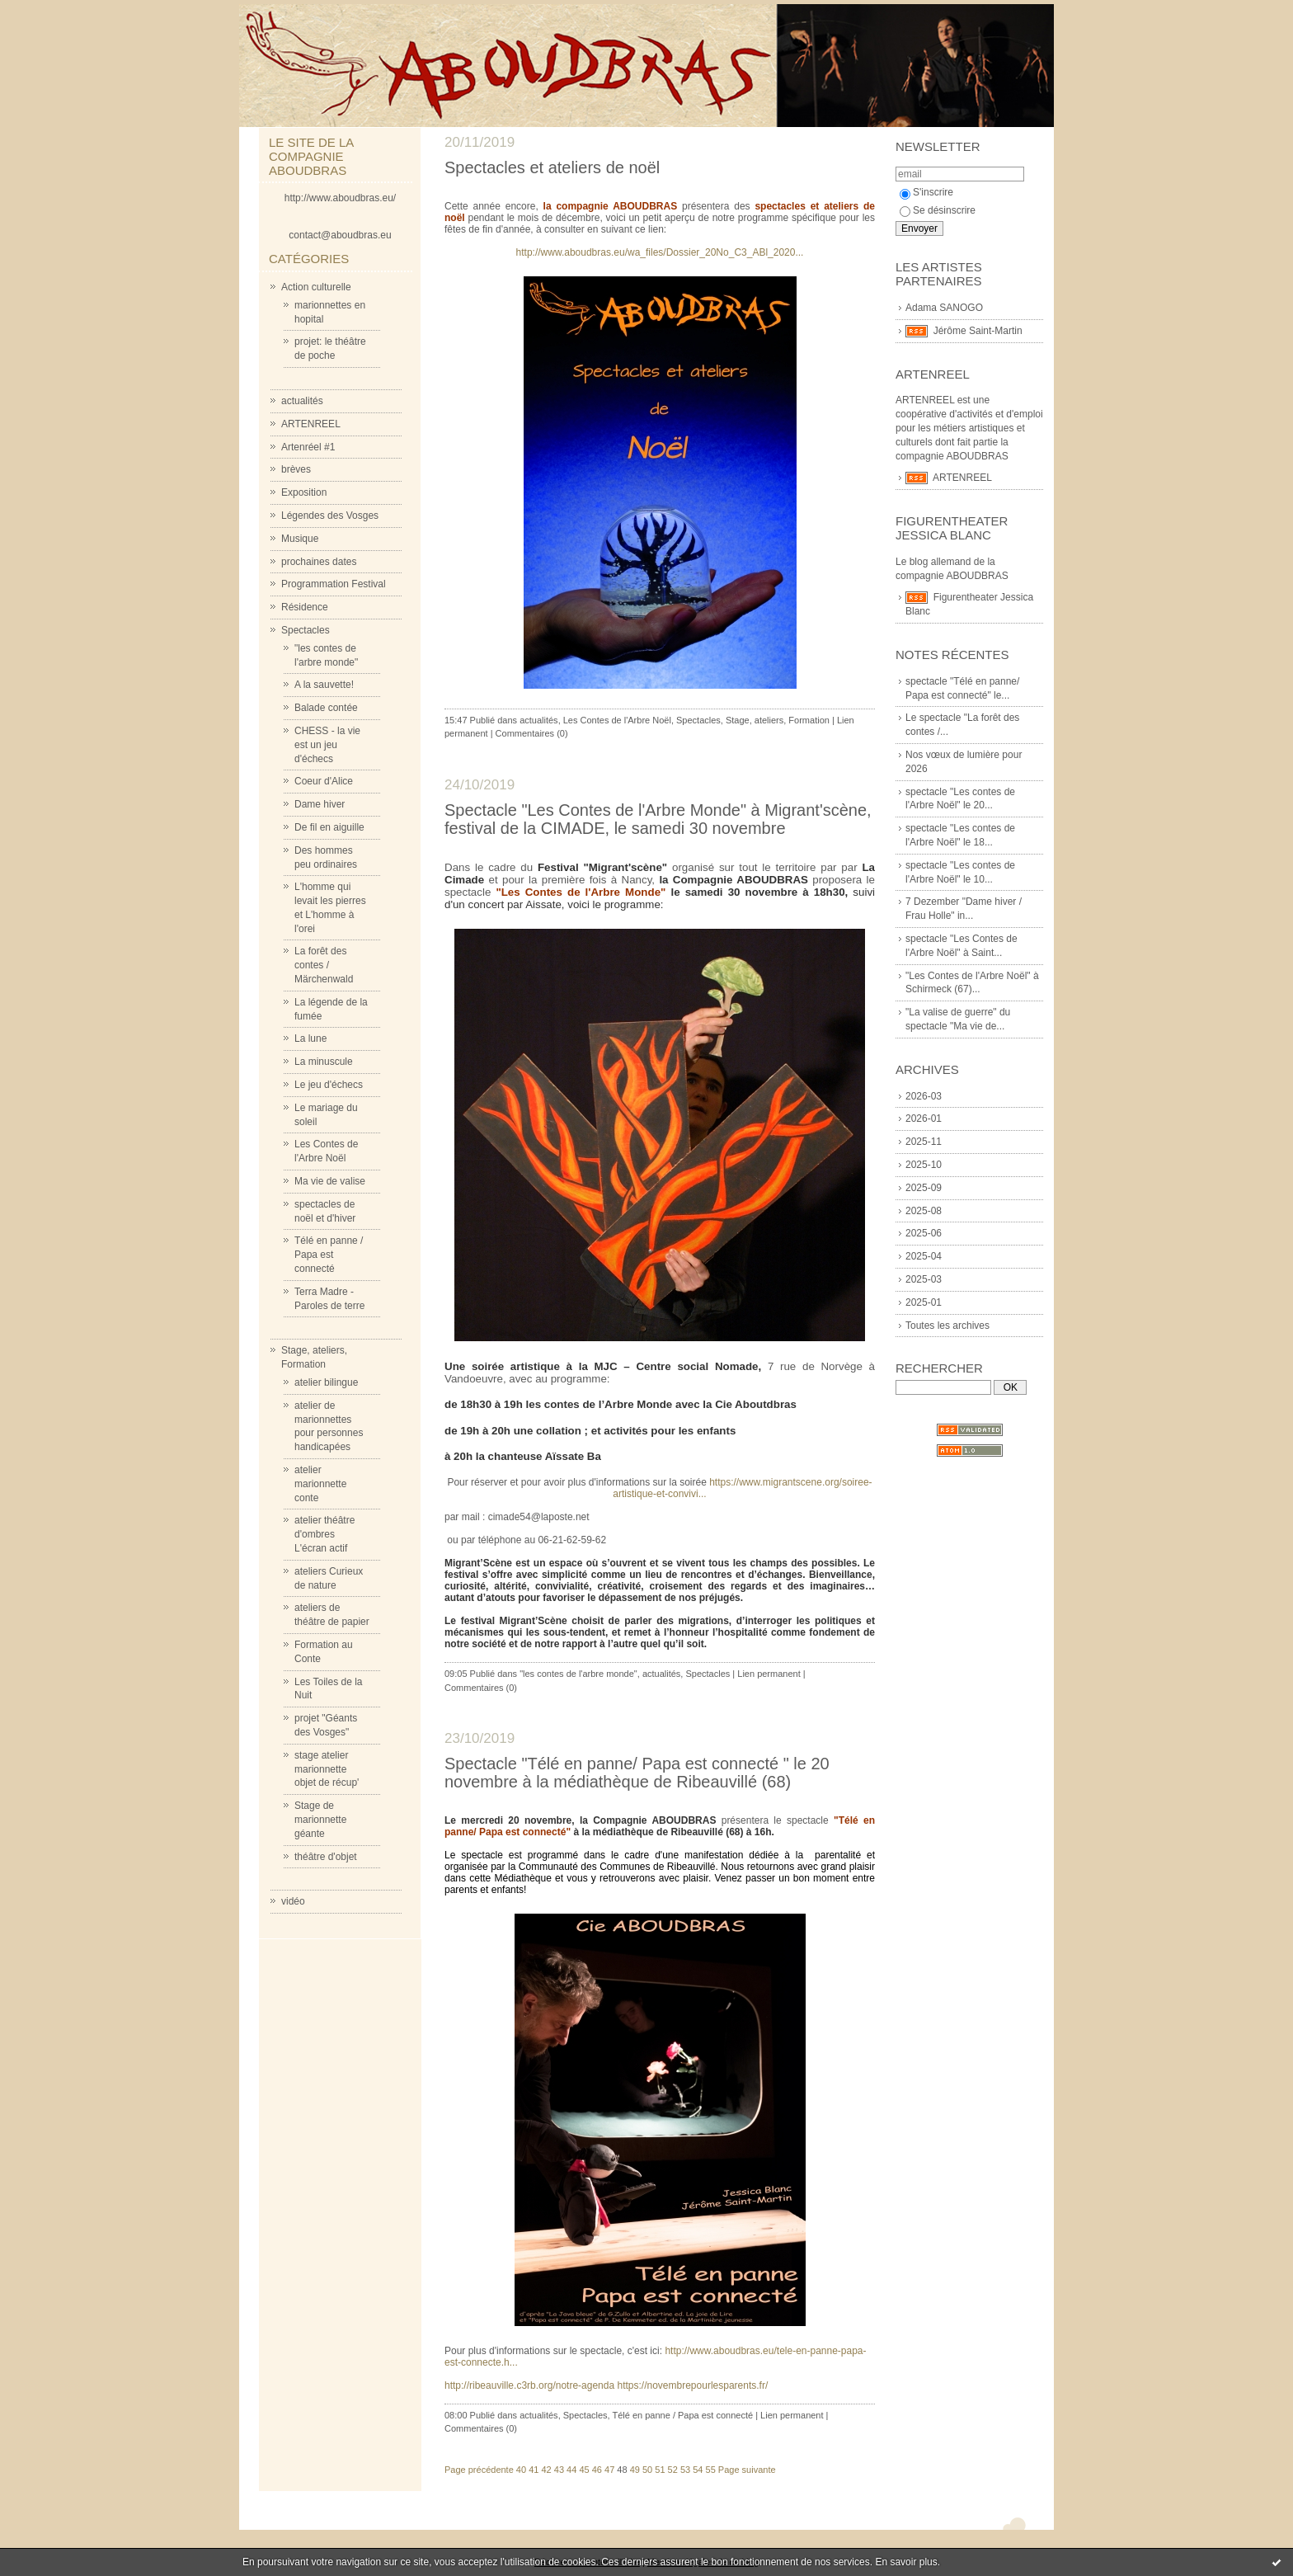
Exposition (304, 492)
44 (571, 2470)
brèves (296, 469)
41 (533, 2470)
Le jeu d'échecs (328, 1084)
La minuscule (323, 1061)
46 (597, 2470)
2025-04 (923, 1256)
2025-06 (923, 1233)
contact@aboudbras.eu (340, 235)
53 (685, 2470)
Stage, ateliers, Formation (778, 720)
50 (647, 2470)
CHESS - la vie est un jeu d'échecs (327, 745)
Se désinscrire (938, 210)
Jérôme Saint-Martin (978, 331)
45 (584, 2470)
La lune (310, 1038)
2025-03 (923, 1279)
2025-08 (923, 1211)
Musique (299, 538)
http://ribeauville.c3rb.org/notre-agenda (529, 2385)
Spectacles (305, 630)
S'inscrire (926, 192)
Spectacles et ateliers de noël (552, 167)
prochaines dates (318, 561)
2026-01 (923, 1118)
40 (521, 2470)
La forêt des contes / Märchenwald (323, 965)
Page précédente (479, 2470)
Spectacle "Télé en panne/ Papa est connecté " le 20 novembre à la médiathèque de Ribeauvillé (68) (637, 1772)
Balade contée (326, 707)
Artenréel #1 (308, 447)
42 (546, 2470)
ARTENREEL (311, 424)
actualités (302, 401)
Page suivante (747, 2470)
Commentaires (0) (532, 733)
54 (698, 2470)
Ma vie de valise (329, 1181)
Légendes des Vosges (329, 515)
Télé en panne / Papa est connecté (328, 1254)
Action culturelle (316, 287)
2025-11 (923, 1141)
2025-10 (923, 1164)
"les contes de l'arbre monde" (578, 1674)
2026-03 (923, 1096)
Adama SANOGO (944, 307)
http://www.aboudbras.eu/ (340, 198)
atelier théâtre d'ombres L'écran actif (324, 1534)
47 (609, 2470)
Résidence (304, 607)
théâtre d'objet (325, 1857)
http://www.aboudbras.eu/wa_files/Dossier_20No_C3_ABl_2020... (660, 252)
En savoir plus (906, 2562)
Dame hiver (319, 804)
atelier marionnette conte (320, 1484)
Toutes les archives (947, 1325)
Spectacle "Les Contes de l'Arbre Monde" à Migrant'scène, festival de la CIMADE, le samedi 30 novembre (658, 819)
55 (711, 2470)
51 (660, 2470)
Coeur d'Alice (323, 781)
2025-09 (923, 1188)
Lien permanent (768, 1674)
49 (635, 2470)
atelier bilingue (326, 1382)
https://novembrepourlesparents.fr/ (692, 2385)
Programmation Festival (333, 584)
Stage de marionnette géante (320, 1819)
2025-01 (923, 1302)
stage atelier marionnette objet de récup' (326, 1769)
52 (673, 2470)
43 (559, 2470)
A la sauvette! (324, 684)
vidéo (293, 1901)
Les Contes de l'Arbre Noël (617, 720)
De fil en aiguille (329, 827)
